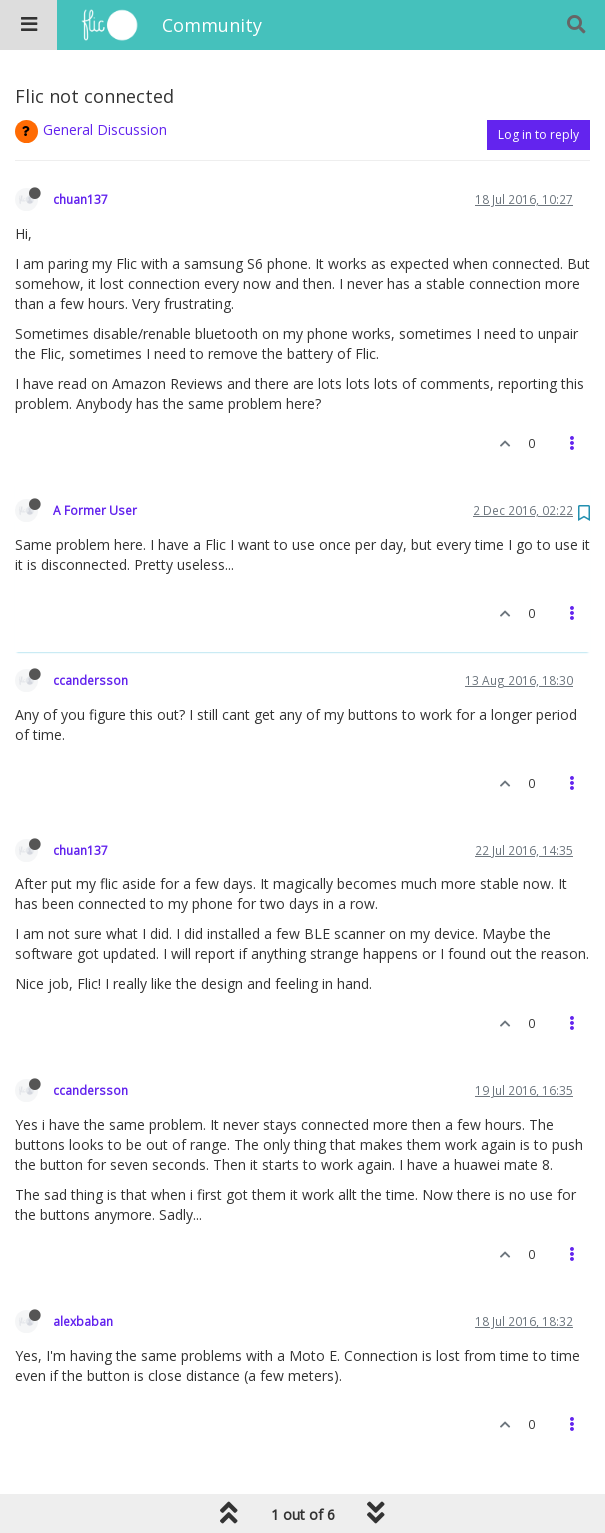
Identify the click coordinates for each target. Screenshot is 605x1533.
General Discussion (105, 129)
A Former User (95, 510)
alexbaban (83, 1321)
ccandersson (90, 680)
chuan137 (80, 199)
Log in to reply (538, 134)
